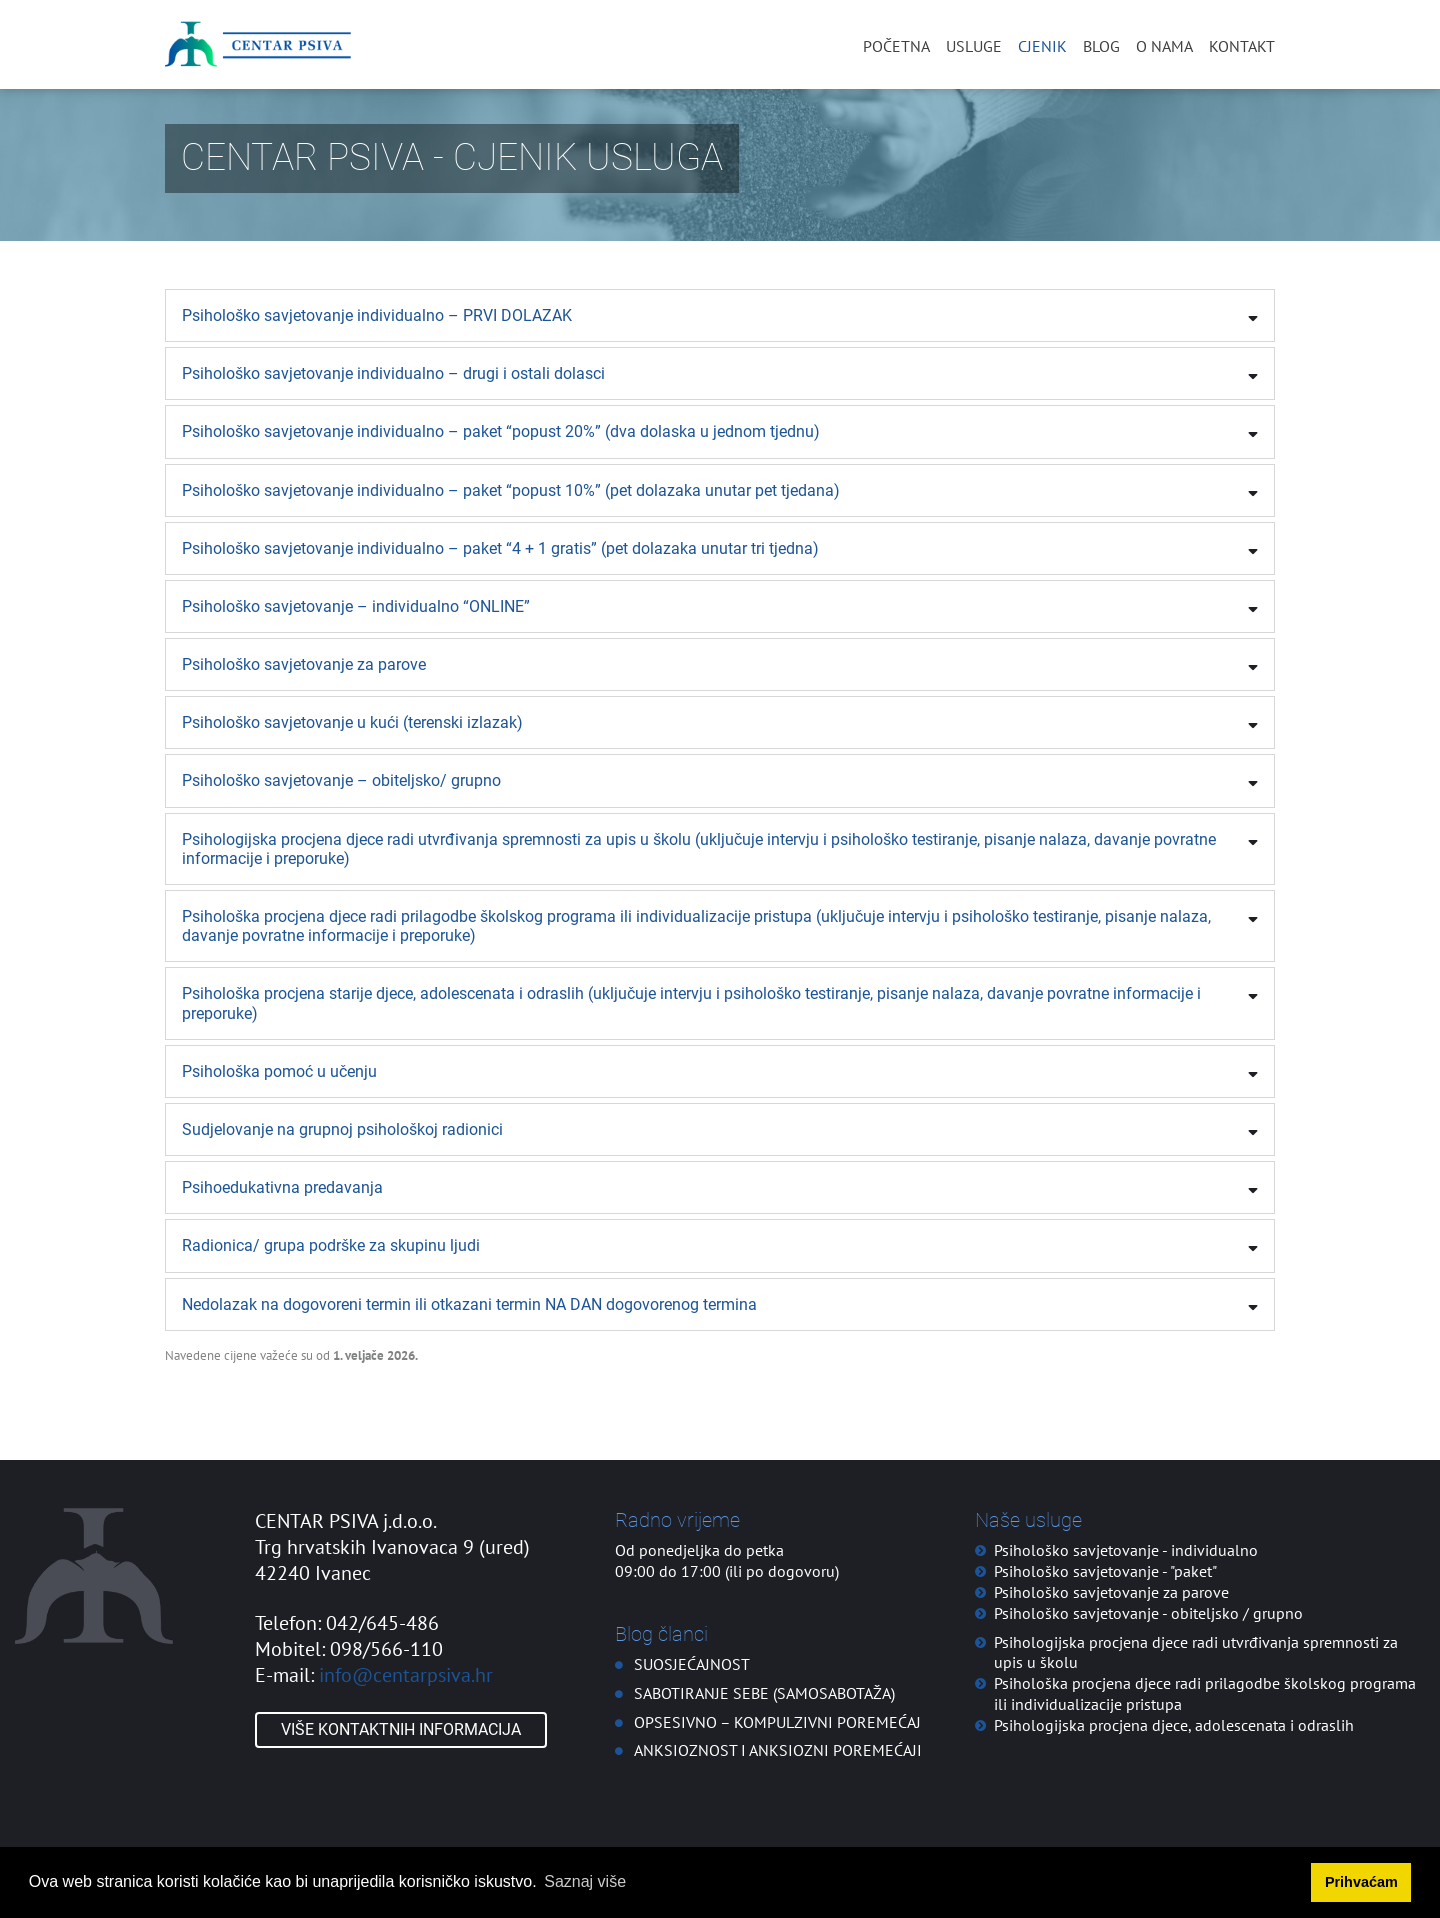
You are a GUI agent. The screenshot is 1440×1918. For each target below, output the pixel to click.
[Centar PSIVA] (277, 50)
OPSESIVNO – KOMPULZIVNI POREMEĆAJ (777, 1746)
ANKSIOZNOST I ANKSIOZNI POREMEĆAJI (778, 1775)
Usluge (974, 50)
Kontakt (1242, 50)
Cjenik (1042, 50)
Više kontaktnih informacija (401, 1754)
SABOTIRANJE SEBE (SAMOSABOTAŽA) (764, 1718)
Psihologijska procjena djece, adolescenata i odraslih (1174, 1750)
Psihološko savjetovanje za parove (1111, 1617)
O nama (1164, 50)
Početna (896, 50)
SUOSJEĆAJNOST (692, 1689)
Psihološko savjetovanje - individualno (1126, 1575)
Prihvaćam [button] (1361, 1882)
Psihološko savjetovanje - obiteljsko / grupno (1148, 1638)
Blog (1101, 50)
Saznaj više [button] (585, 1881)
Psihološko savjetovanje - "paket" (1105, 1596)
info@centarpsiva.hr (406, 1700)
